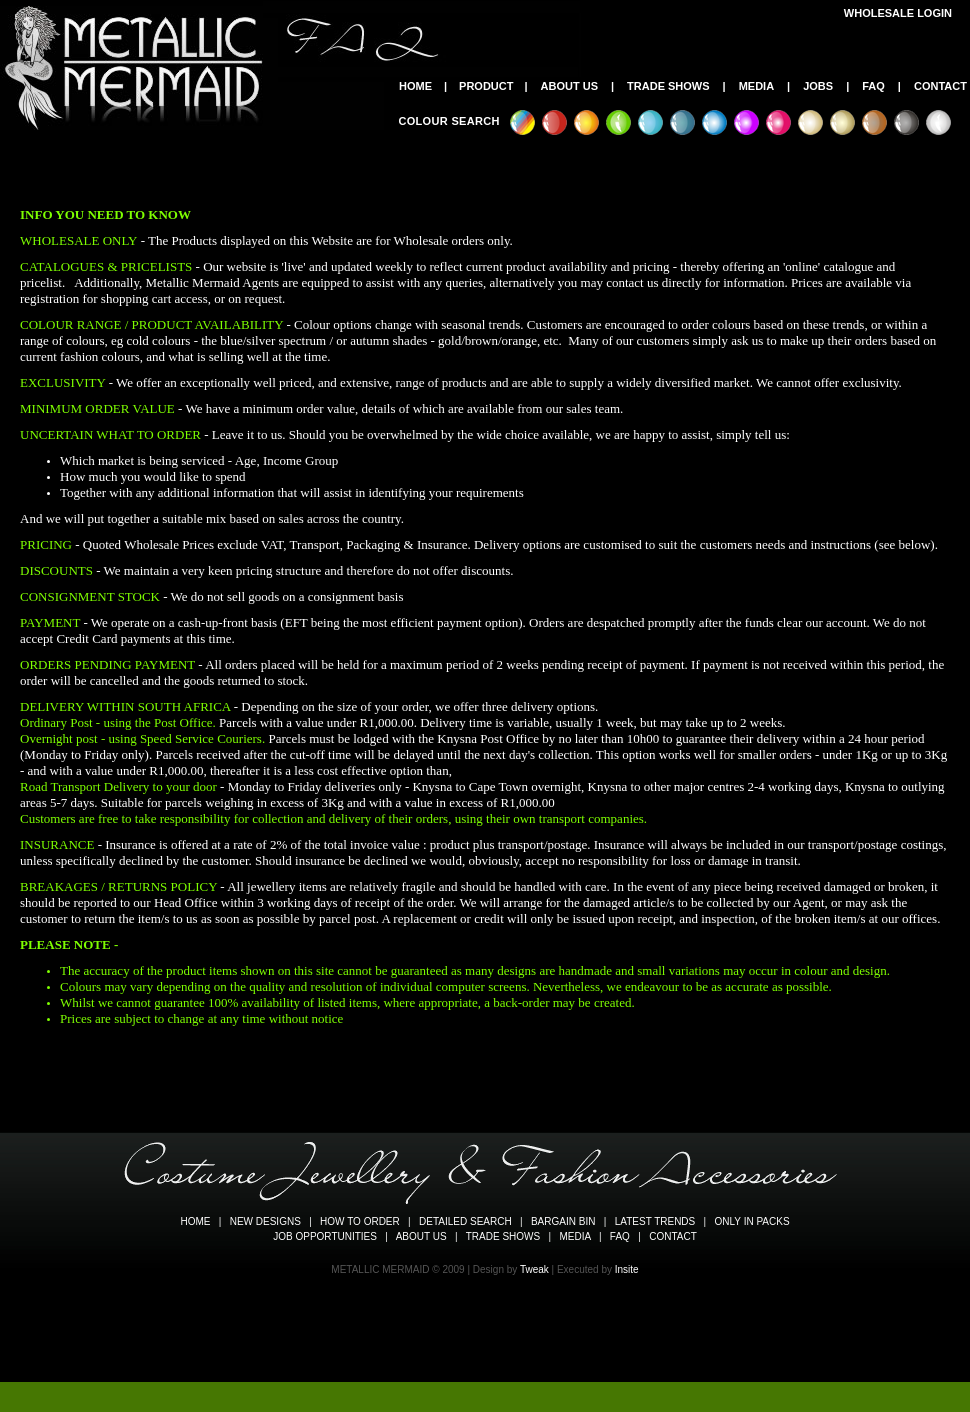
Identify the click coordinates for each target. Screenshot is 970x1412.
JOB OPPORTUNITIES (325, 1236)
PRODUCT (486, 86)
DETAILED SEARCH (465, 1221)
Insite (627, 1269)
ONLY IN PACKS (752, 1221)
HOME (415, 86)
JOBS (818, 86)
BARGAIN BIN (563, 1221)
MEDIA (756, 86)
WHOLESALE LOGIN (898, 13)
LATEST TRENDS (655, 1221)
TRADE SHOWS (668, 86)
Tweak (534, 1269)
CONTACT (940, 86)
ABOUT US (569, 86)
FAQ (873, 86)
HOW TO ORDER (360, 1221)
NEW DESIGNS (265, 1221)
